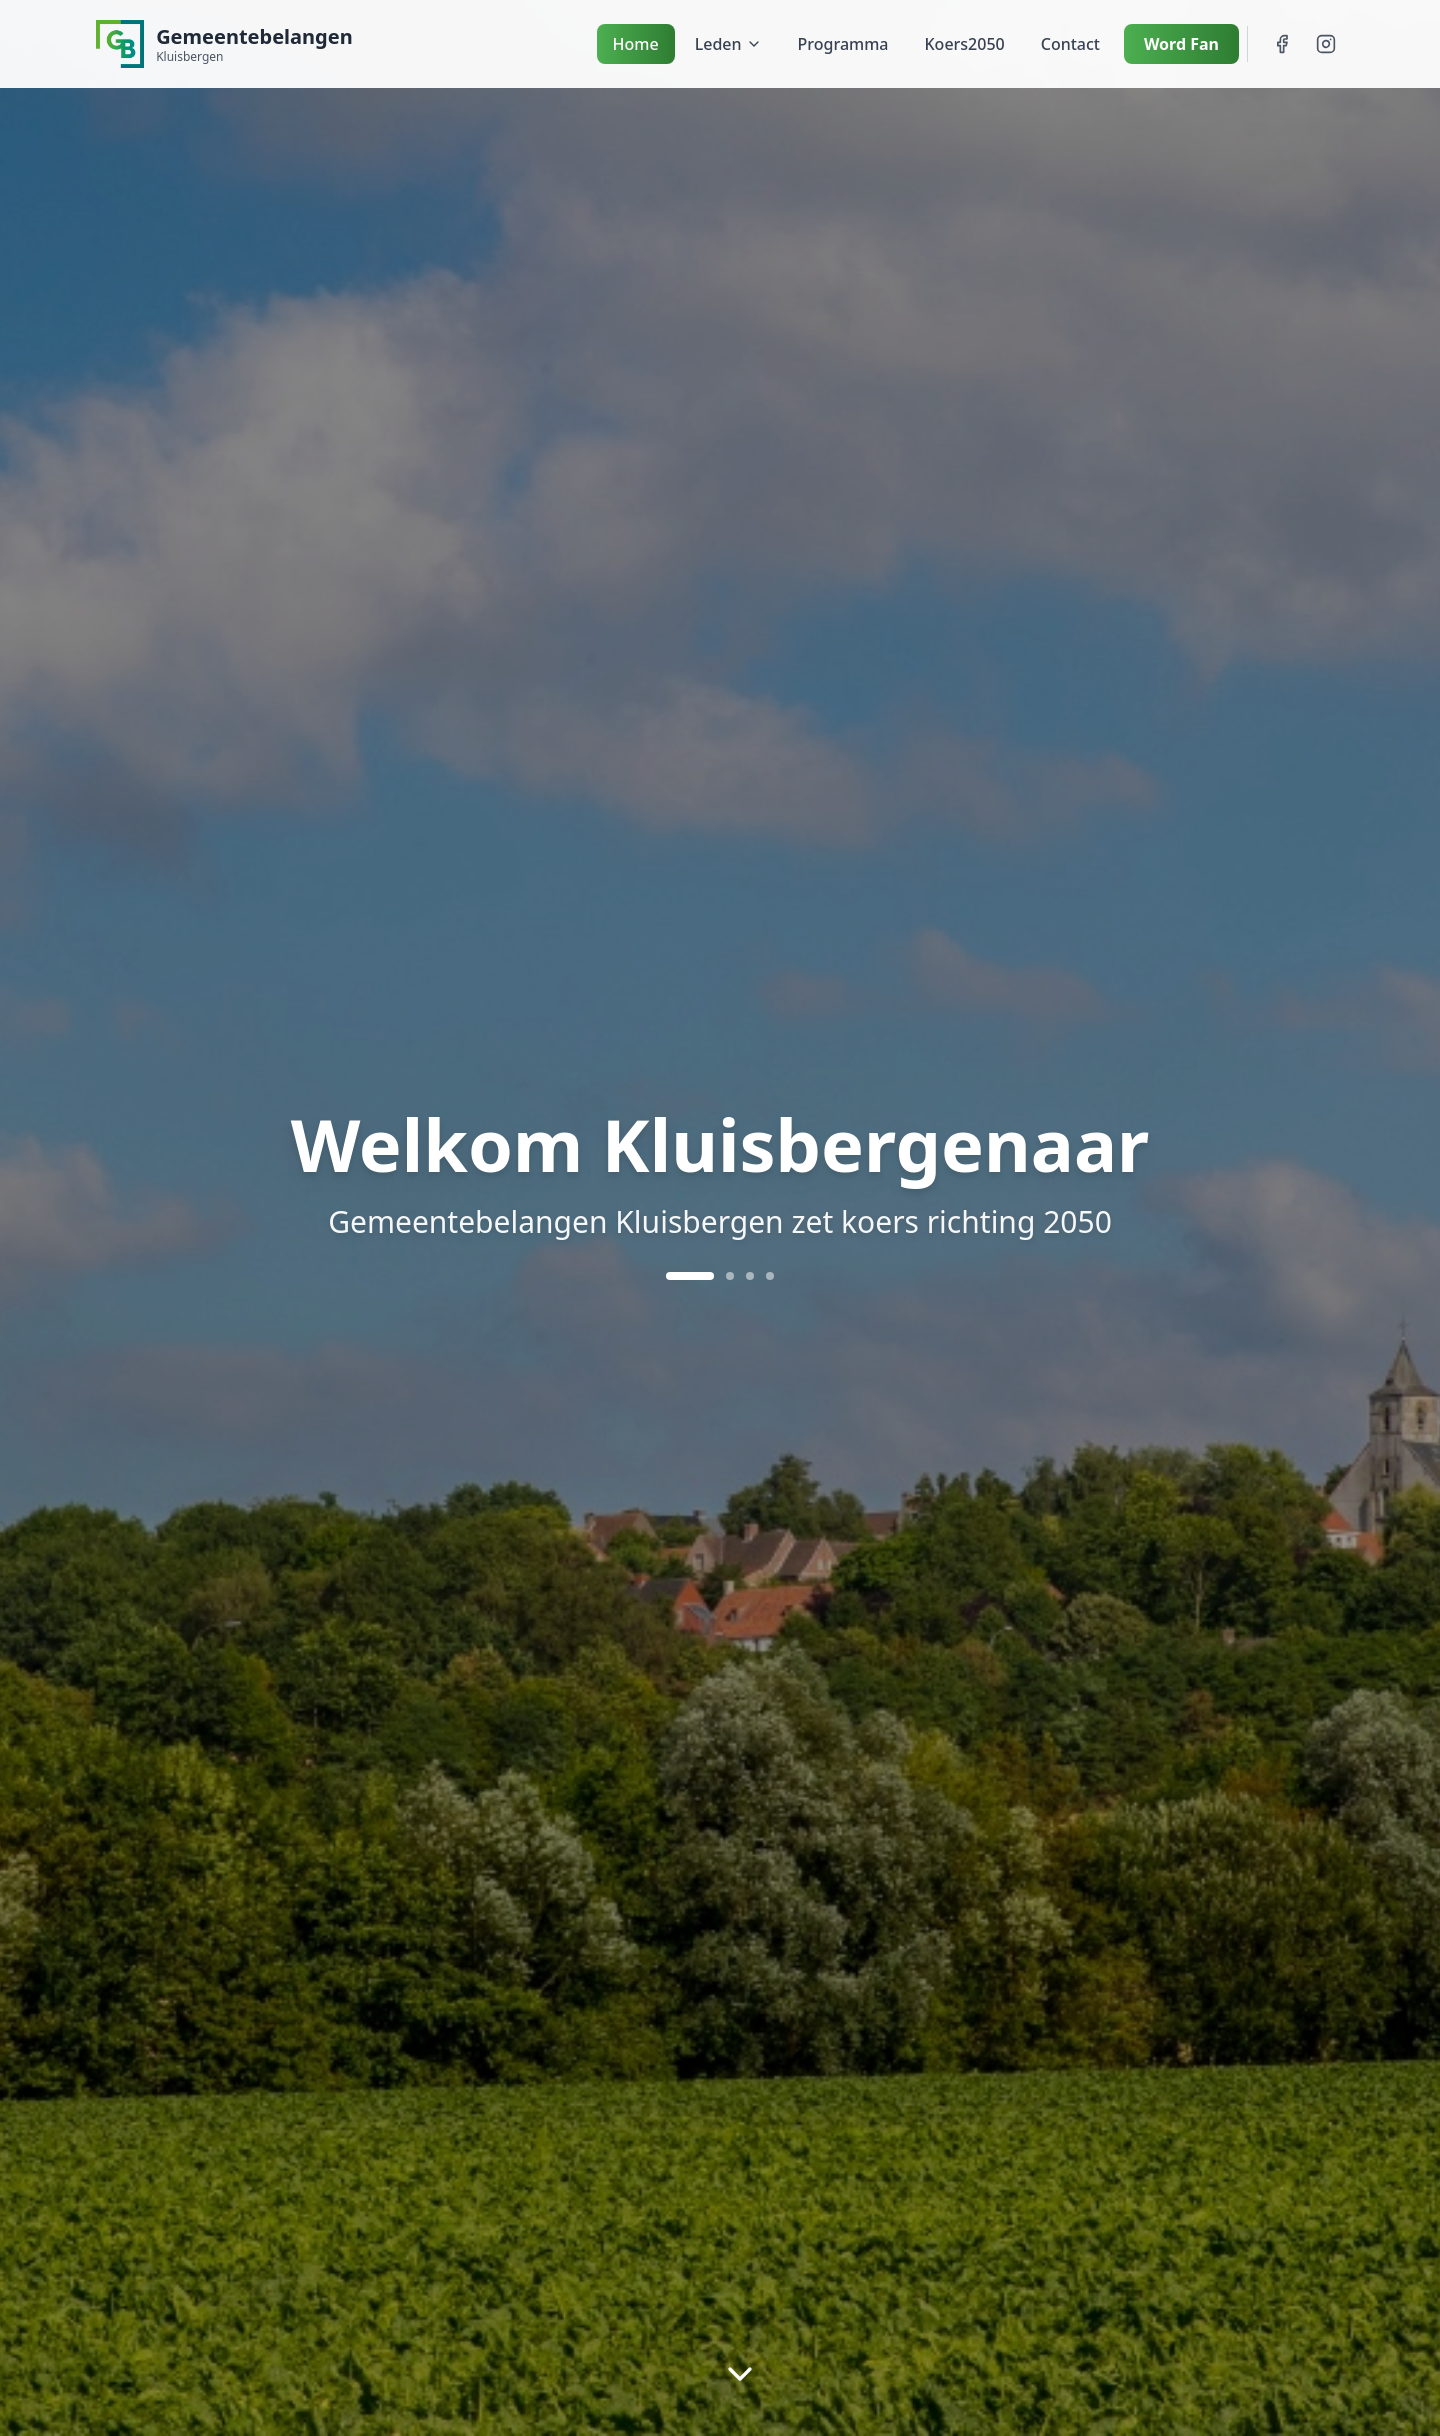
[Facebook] (1282, 44)
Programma (843, 44)
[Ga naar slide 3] (750, 1276)
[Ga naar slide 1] (690, 1276)
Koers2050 (965, 44)
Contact (1070, 44)
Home (636, 44)
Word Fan (1181, 44)
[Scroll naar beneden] (740, 2375)
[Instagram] (1326, 44)
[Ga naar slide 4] (770, 1276)
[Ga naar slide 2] (730, 1276)
